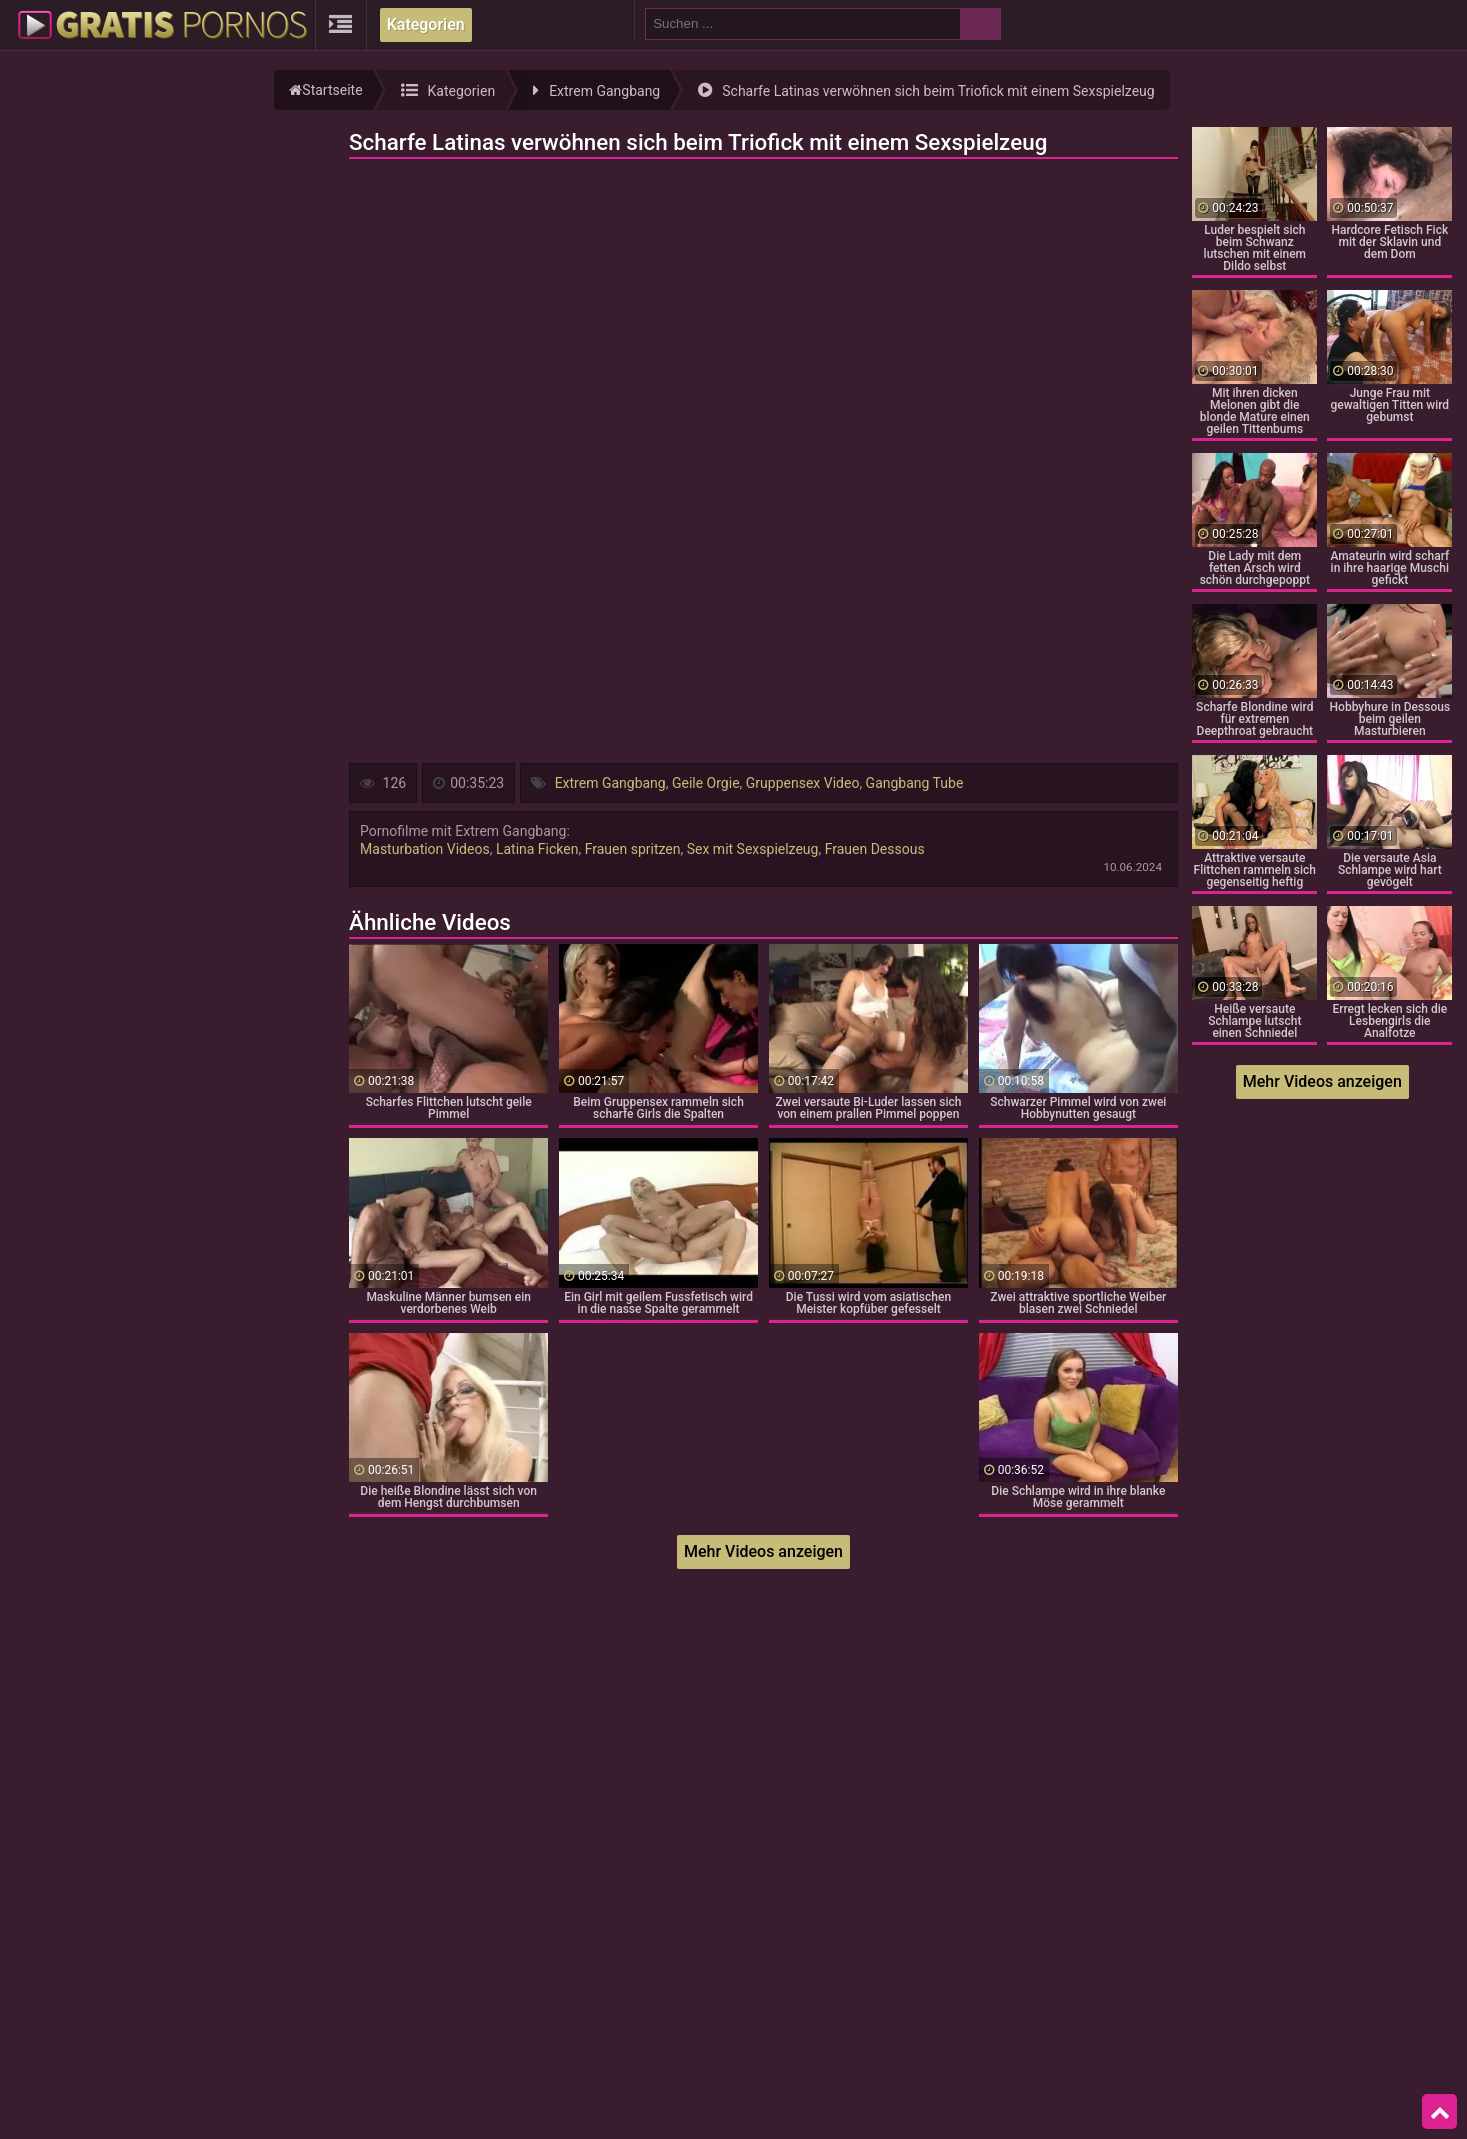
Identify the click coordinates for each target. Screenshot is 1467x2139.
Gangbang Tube (915, 783)
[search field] (803, 24)
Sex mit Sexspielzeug (753, 849)
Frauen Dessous (875, 849)
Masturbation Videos (425, 849)
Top (1440, 2112)
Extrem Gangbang (610, 783)
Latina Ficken (537, 849)
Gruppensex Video (803, 783)
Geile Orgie (706, 783)
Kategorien (426, 24)
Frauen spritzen (633, 849)
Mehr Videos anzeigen (763, 1551)
